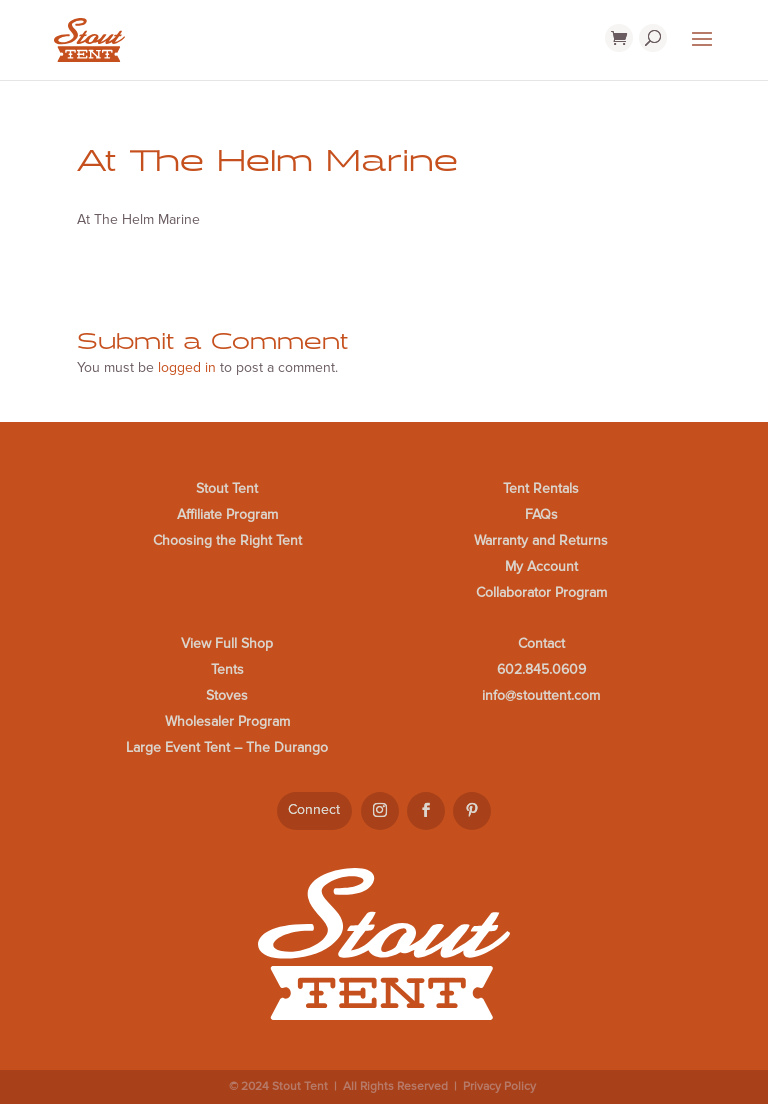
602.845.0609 (541, 669)
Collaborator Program (541, 592)
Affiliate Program (227, 514)
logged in (187, 367)
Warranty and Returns (541, 540)
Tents (227, 669)
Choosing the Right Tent (227, 540)
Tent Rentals (541, 488)
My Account (541, 566)
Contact (541, 643)
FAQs (541, 514)
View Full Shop (227, 643)
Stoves (227, 695)
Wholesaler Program (227, 721)
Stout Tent (227, 488)
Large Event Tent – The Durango (227, 747)
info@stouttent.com (541, 695)
